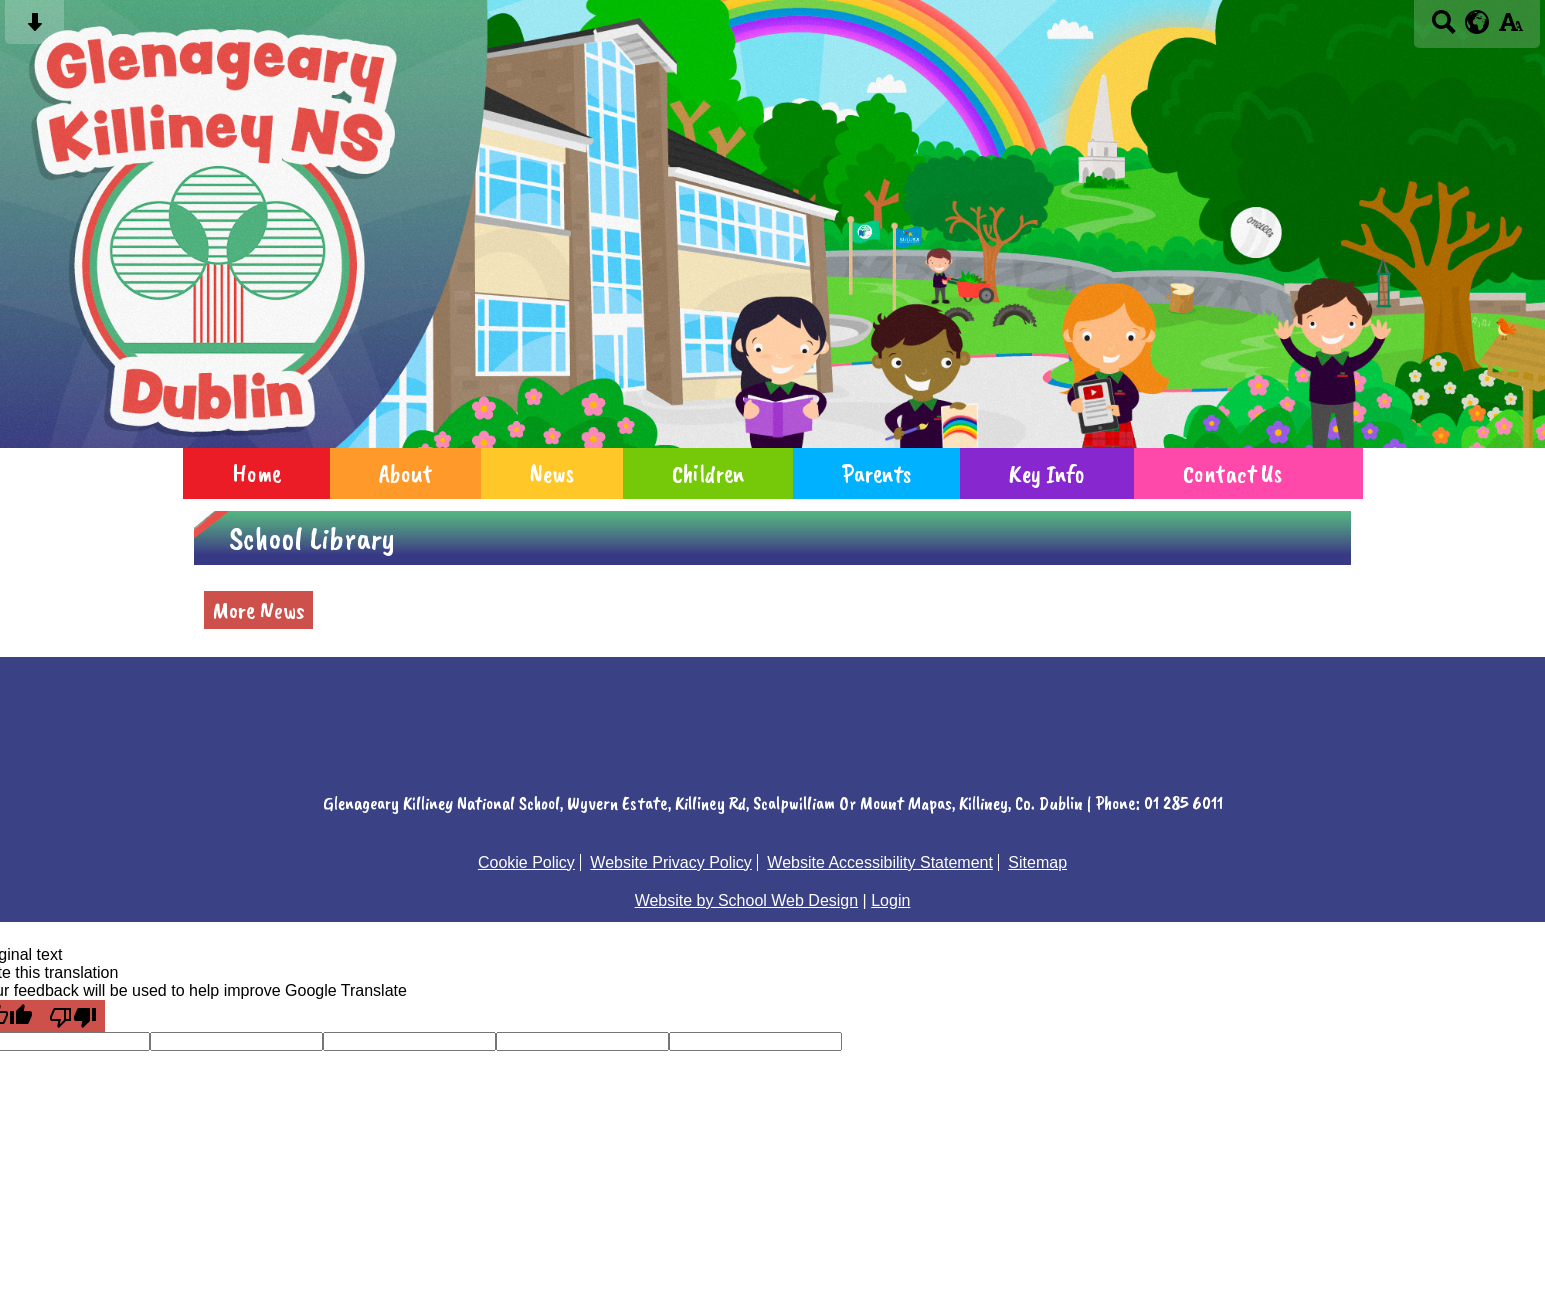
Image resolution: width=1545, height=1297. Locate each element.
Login (890, 900)
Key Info (1047, 473)
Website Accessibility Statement (880, 862)
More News (258, 610)
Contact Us (1232, 473)
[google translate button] (1477, 22)
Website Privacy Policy (671, 862)
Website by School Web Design (747, 900)
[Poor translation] (73, 1016)
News (552, 473)
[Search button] (1443, 28)
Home (256, 473)
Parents (876, 473)
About (405, 473)
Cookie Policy (526, 862)
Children (708, 473)
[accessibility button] (1510, 28)
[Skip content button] (34, 28)
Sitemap (1037, 862)
